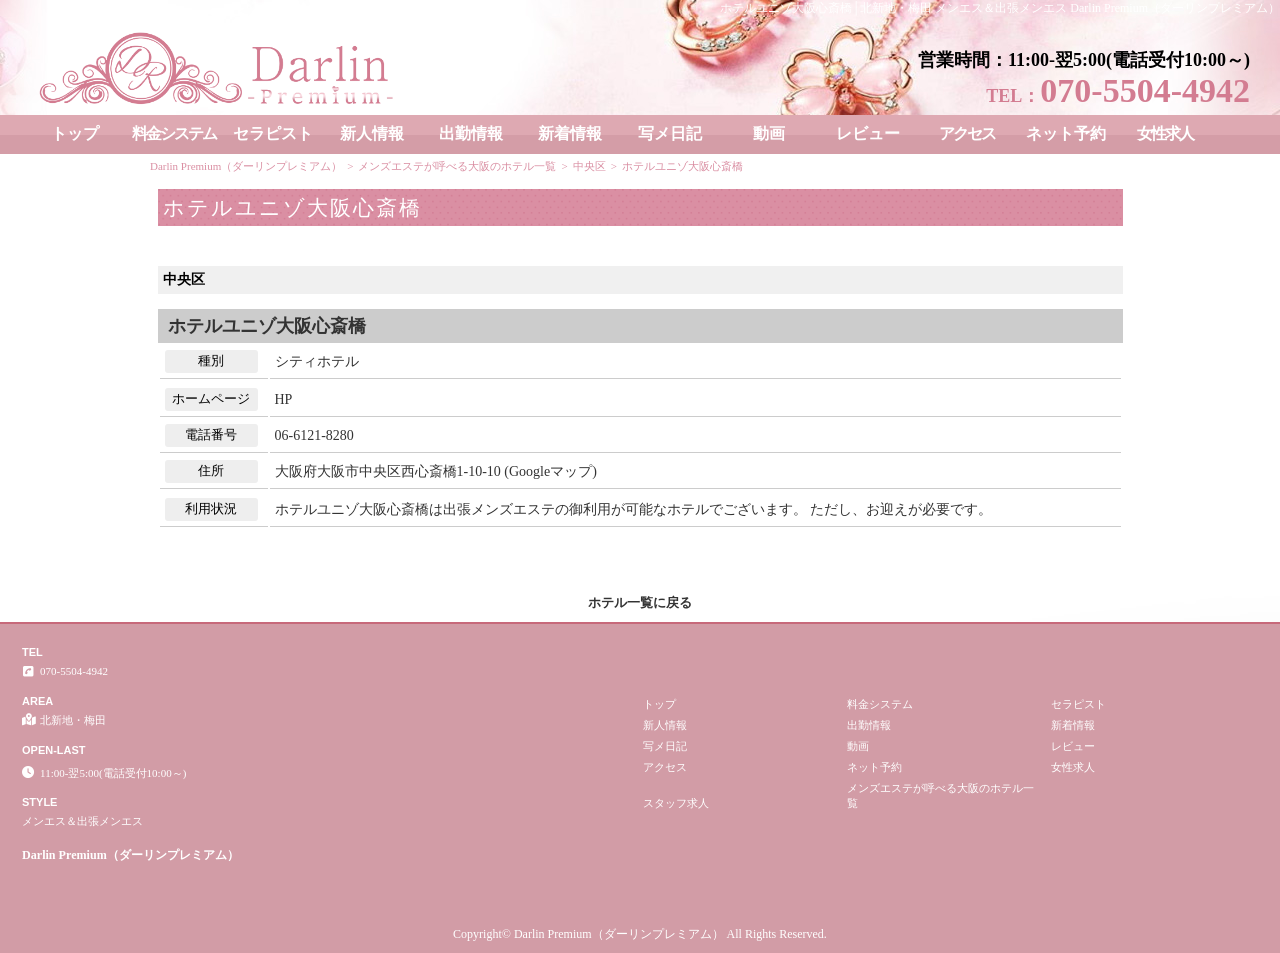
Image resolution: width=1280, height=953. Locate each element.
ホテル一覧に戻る (640, 602)
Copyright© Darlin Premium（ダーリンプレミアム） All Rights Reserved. (640, 934)
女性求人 (1165, 133)
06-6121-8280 (314, 435)
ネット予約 (1066, 133)
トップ (75, 133)
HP (284, 399)
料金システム (174, 133)
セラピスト (273, 133)
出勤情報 (471, 133)
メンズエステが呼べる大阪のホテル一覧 (940, 795)
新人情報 (372, 133)
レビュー (868, 133)
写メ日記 (670, 133)
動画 (769, 133)
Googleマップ (550, 471)
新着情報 (570, 133)
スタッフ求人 (676, 803)
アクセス (967, 133)
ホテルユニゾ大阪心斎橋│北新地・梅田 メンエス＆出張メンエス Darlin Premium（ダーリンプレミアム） (1000, 8)
